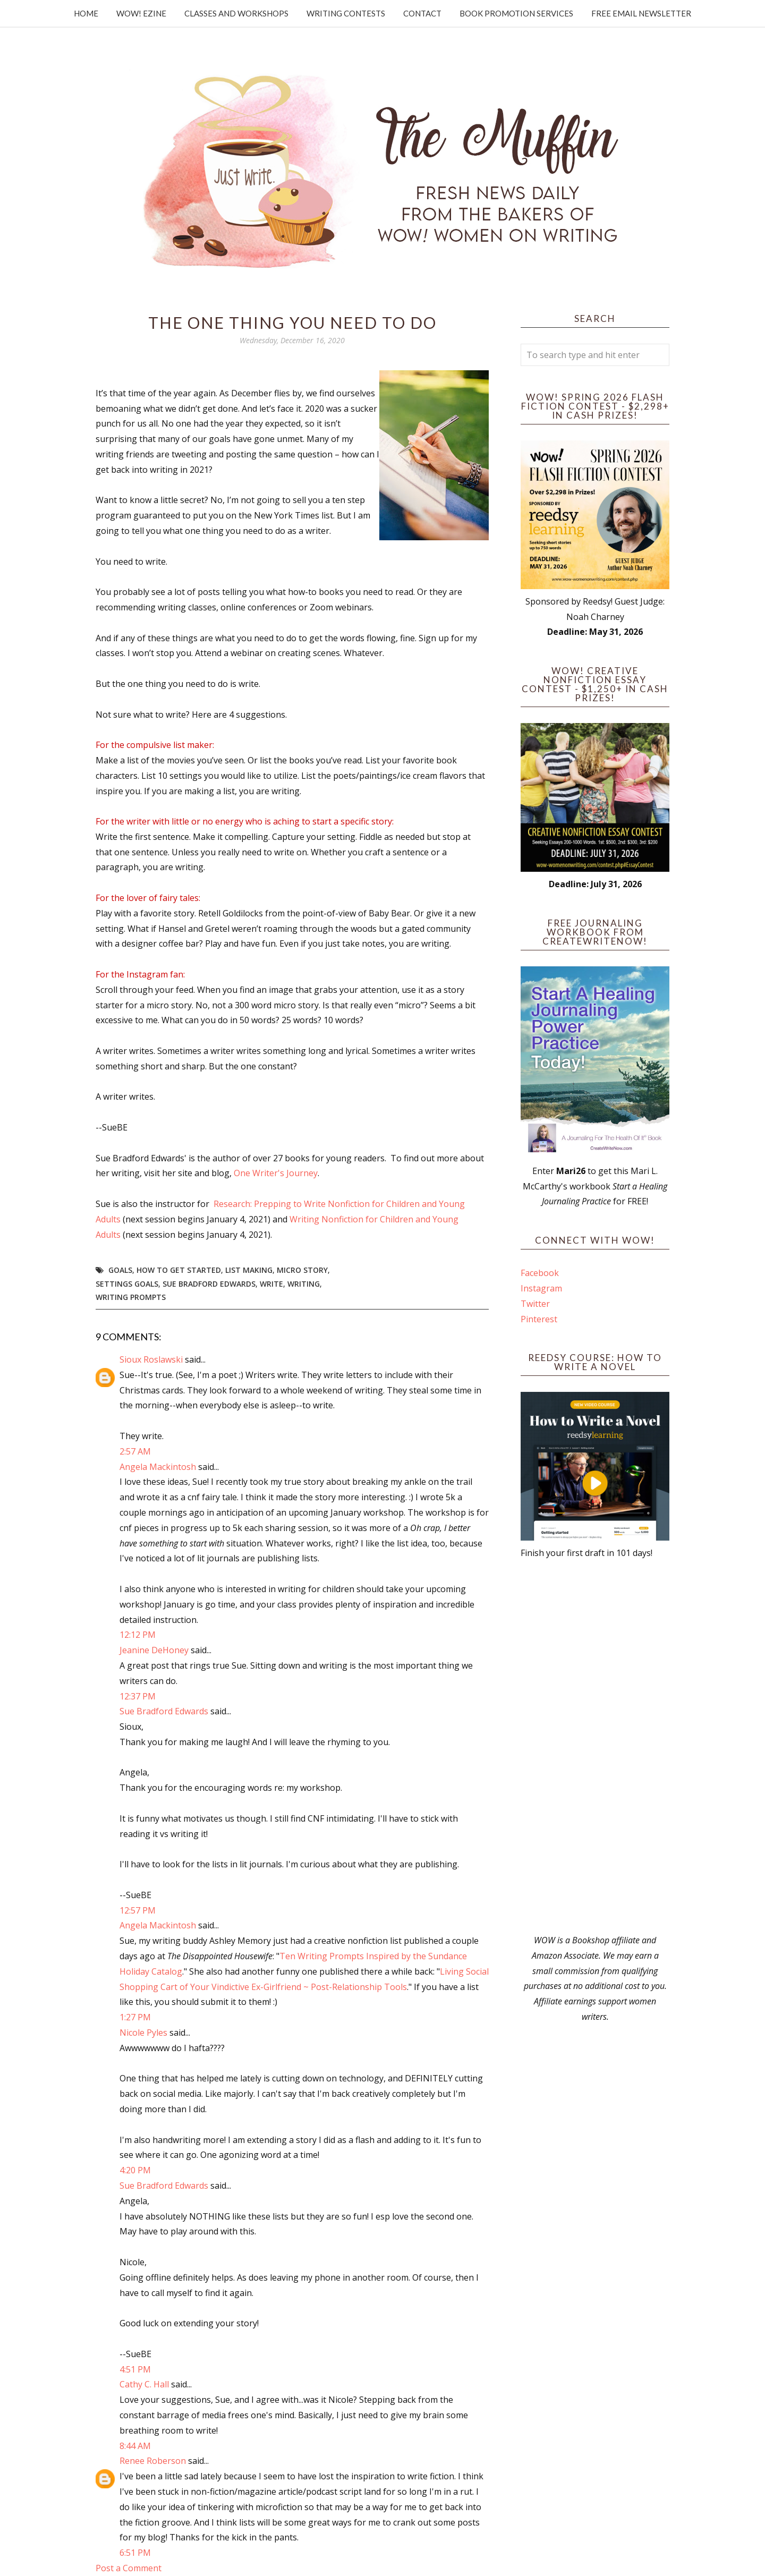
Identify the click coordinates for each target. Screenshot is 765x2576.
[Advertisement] (595, 1746)
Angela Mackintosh (158, 1467)
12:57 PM (138, 1910)
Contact (422, 13)
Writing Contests (346, 13)
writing (303, 1284)
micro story (302, 1270)
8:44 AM (135, 2446)
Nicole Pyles (143, 2032)
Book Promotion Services (516, 13)
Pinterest (539, 1319)
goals (120, 1270)
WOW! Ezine (141, 13)
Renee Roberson (153, 2461)
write (271, 1284)
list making (249, 1270)
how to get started (179, 1270)
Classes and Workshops (236, 13)
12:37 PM (138, 1696)
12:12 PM (138, 1634)
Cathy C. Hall (144, 2384)
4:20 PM (135, 2170)
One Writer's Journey (276, 1173)
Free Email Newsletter (641, 13)
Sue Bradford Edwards (209, 1284)
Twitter (535, 1304)
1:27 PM (135, 2017)
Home (86, 13)
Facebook (540, 1273)
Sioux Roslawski (151, 1359)
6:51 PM (135, 2552)
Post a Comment (129, 2568)
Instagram (541, 1288)
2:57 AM (135, 1451)
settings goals (127, 1284)
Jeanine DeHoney (154, 1650)
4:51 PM (135, 2369)
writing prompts (131, 1297)
